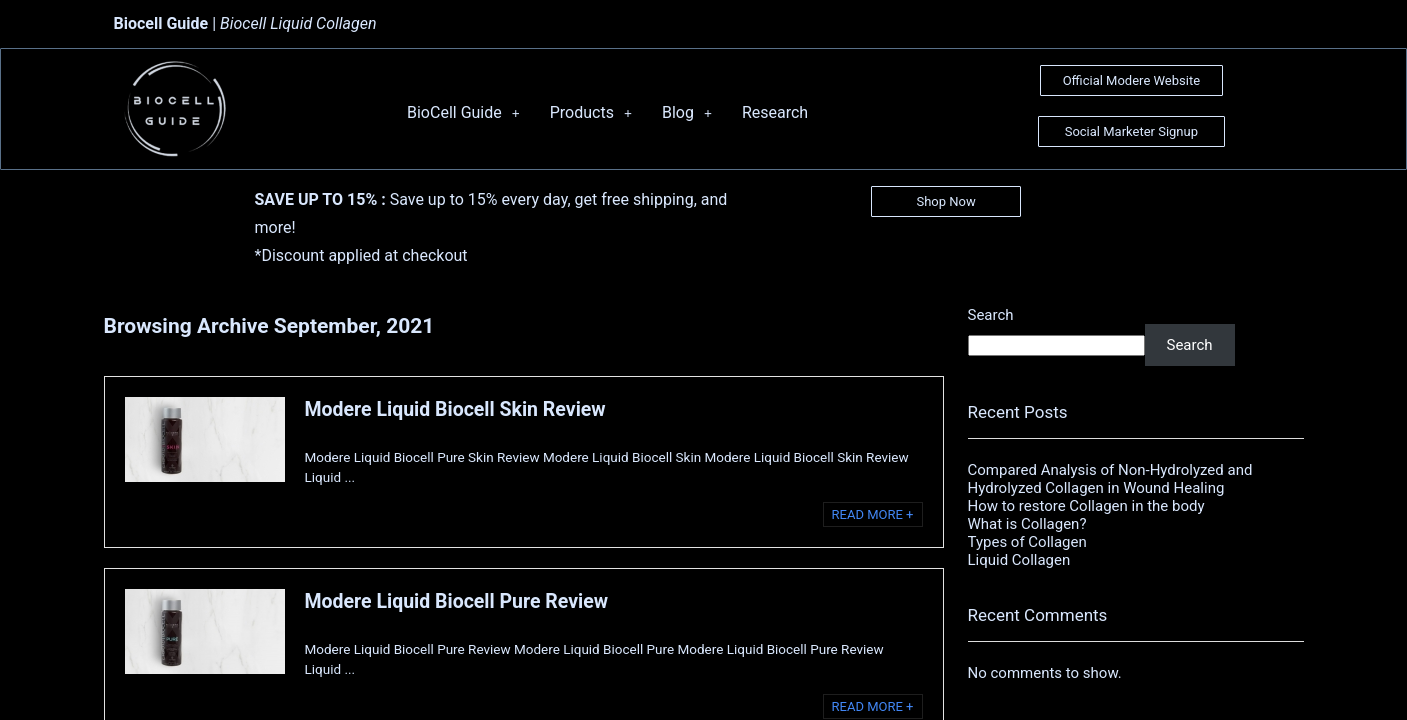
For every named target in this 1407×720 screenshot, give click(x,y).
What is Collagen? (1027, 524)
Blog (687, 112)
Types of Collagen (1027, 542)
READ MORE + (873, 514)
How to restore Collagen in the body (1086, 506)
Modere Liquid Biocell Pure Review (457, 601)
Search (991, 315)
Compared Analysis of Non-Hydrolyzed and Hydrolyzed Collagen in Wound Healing (1110, 479)
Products (591, 112)
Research (775, 112)
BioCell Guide (463, 112)
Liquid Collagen (1019, 560)
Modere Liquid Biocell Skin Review (455, 409)
